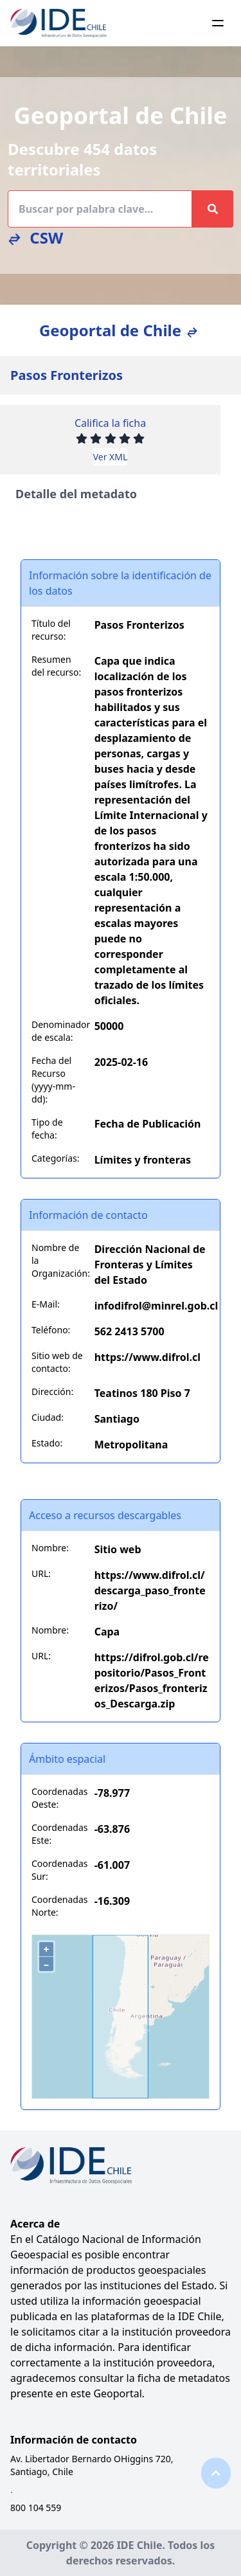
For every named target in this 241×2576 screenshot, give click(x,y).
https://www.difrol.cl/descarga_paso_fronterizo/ (150, 1590)
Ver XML (110, 457)
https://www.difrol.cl (147, 1357)
